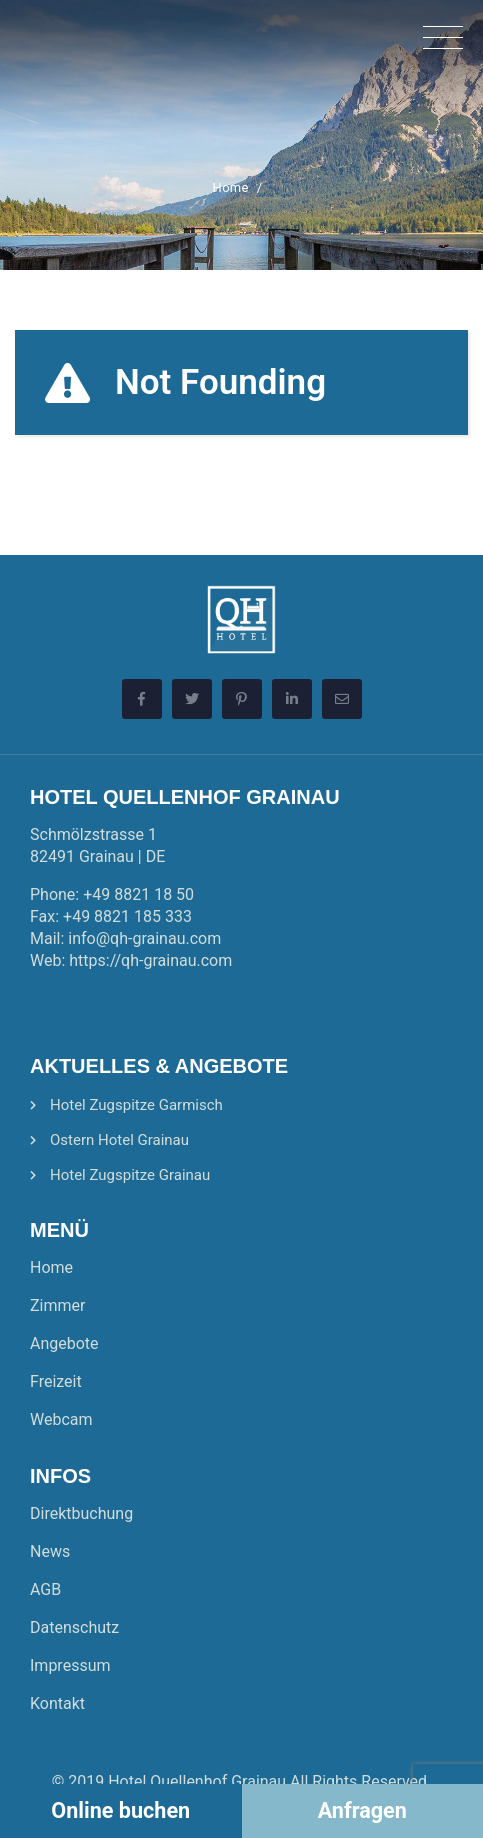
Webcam (61, 1419)
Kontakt (57, 1703)
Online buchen (120, 1810)
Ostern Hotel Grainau (119, 1140)
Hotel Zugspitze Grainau (130, 1175)
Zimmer (57, 1305)
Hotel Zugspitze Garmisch (136, 1105)
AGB (45, 1589)
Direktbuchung (81, 1513)
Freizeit (56, 1381)
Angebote (64, 1343)
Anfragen (362, 1810)
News (50, 1551)
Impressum (70, 1665)
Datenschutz (74, 1627)
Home (231, 187)
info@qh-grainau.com (144, 938)
